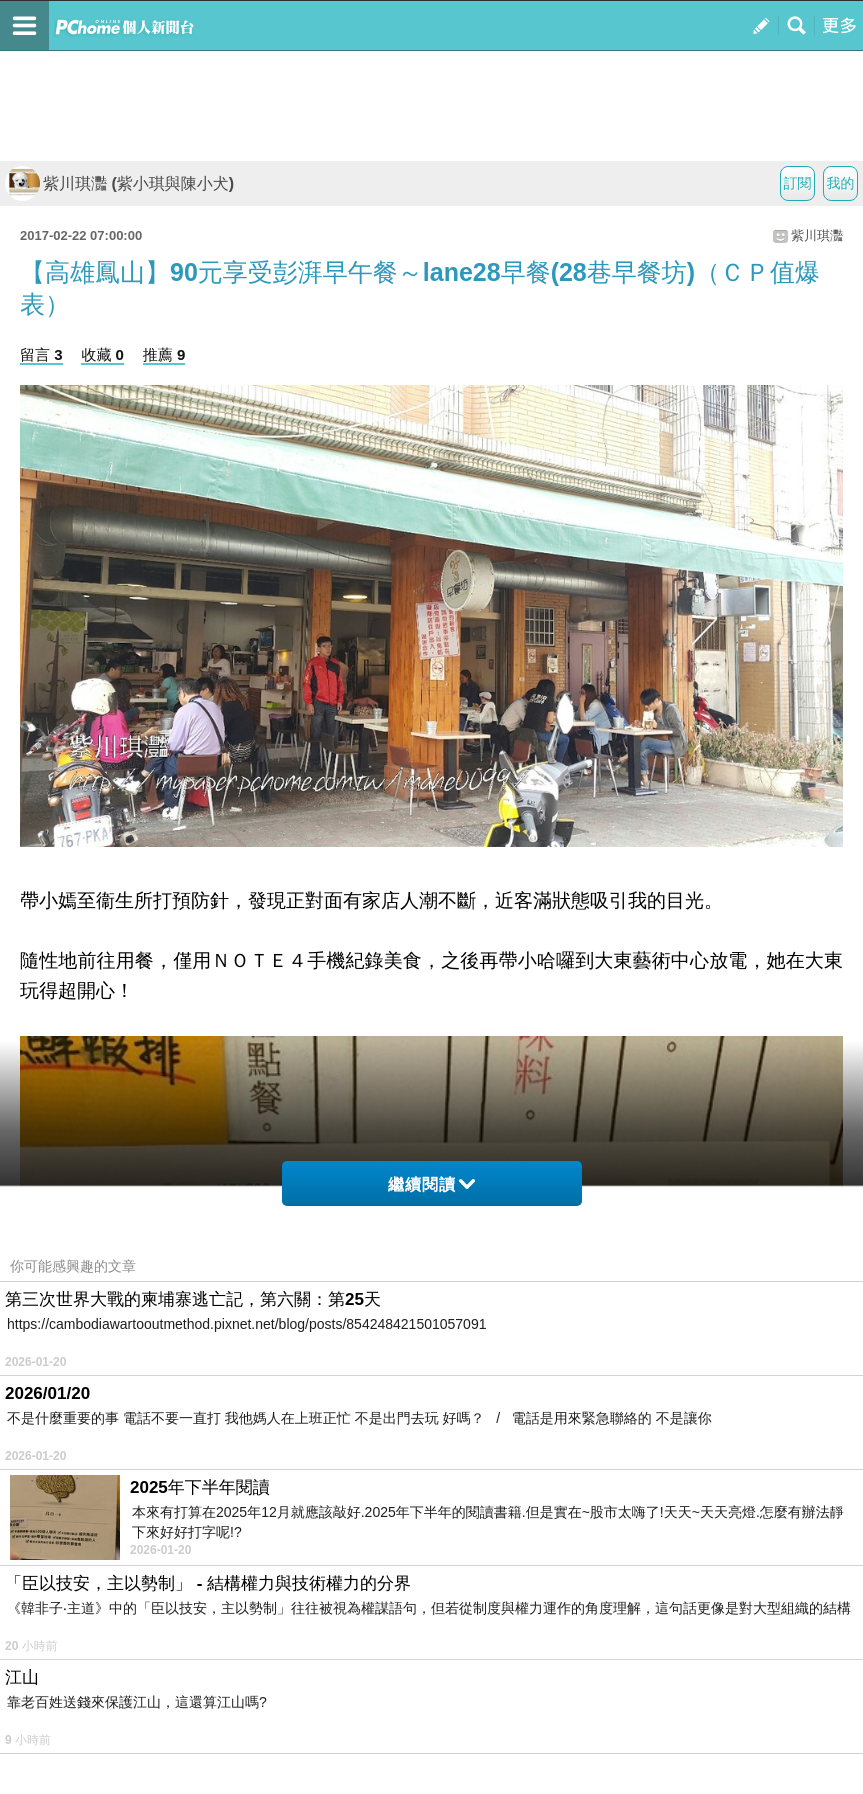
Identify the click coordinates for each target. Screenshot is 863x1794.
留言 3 (41, 354)
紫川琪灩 (817, 235)
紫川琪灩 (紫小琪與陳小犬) (119, 183)
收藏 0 (102, 354)
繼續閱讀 (431, 1184)
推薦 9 (164, 354)
